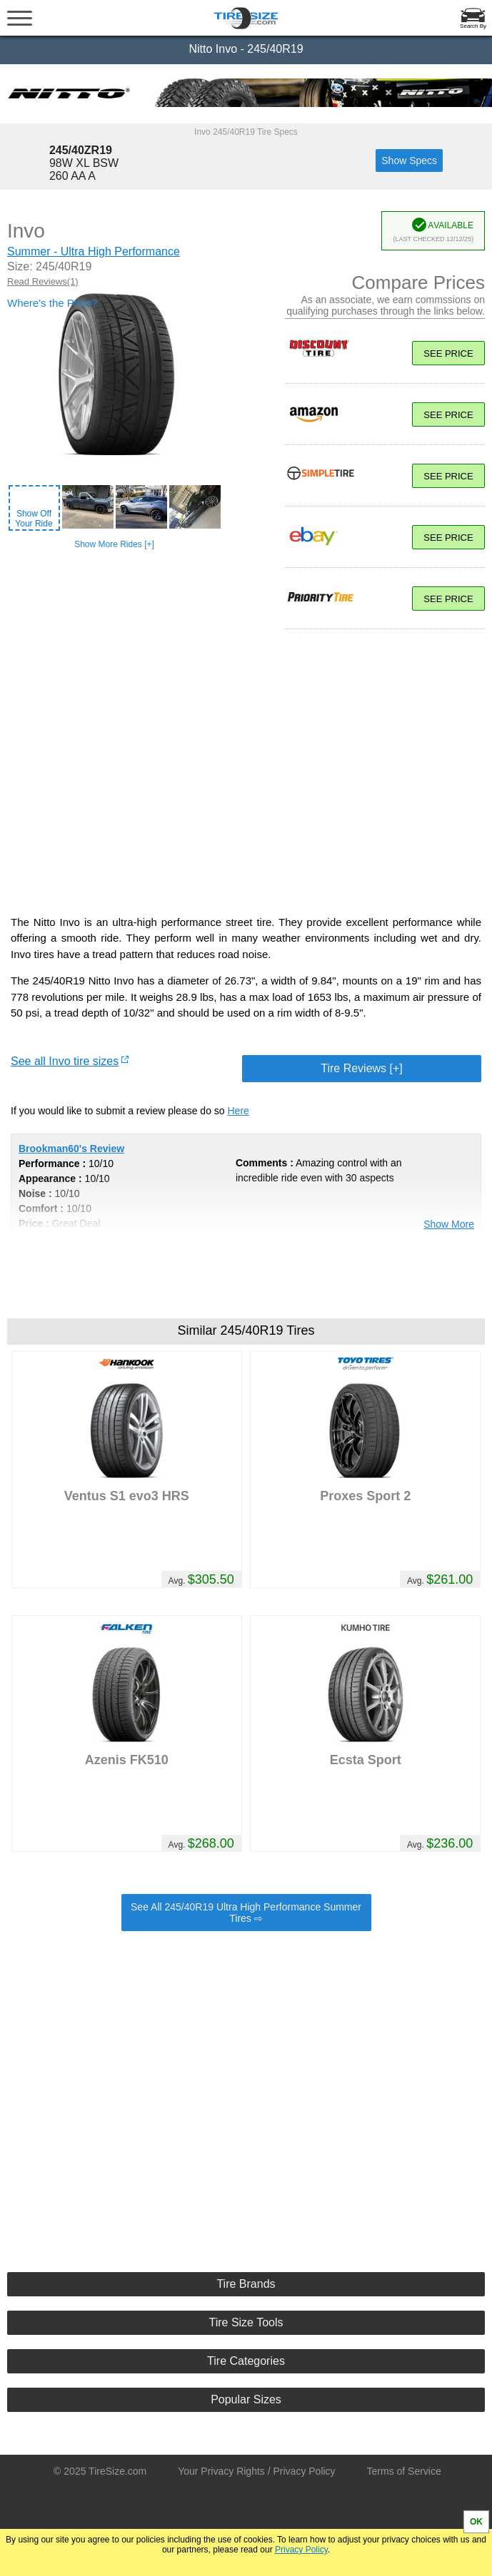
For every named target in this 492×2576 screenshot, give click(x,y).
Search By (473, 26)
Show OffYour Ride (33, 519)
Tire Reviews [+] (362, 1068)
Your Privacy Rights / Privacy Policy (256, 2471)
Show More (448, 1224)
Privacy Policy (301, 2550)
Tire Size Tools (246, 2322)
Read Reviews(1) (43, 281)
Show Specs (409, 160)
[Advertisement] (246, 2089)
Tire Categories (246, 2361)
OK (476, 2522)
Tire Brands (245, 2284)
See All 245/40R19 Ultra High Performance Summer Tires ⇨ (246, 1912)
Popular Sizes (246, 2399)
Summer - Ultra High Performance (93, 251)
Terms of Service (404, 2471)
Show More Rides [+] (114, 544)
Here (238, 1110)
